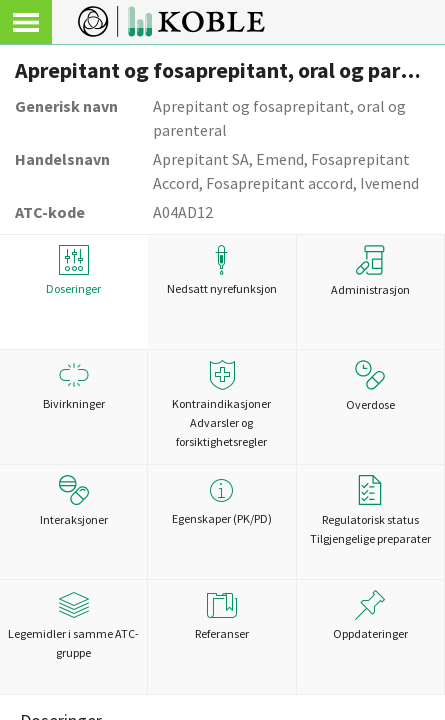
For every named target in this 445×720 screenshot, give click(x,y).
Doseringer (73, 270)
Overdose (370, 386)
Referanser (221, 615)
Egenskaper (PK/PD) (221, 500)
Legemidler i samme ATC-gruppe (73, 625)
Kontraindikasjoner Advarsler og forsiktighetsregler (221, 404)
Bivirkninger (73, 385)
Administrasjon (370, 271)
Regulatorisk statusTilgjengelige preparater (370, 510)
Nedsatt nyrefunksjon (221, 270)
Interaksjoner (74, 501)
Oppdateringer (370, 615)
